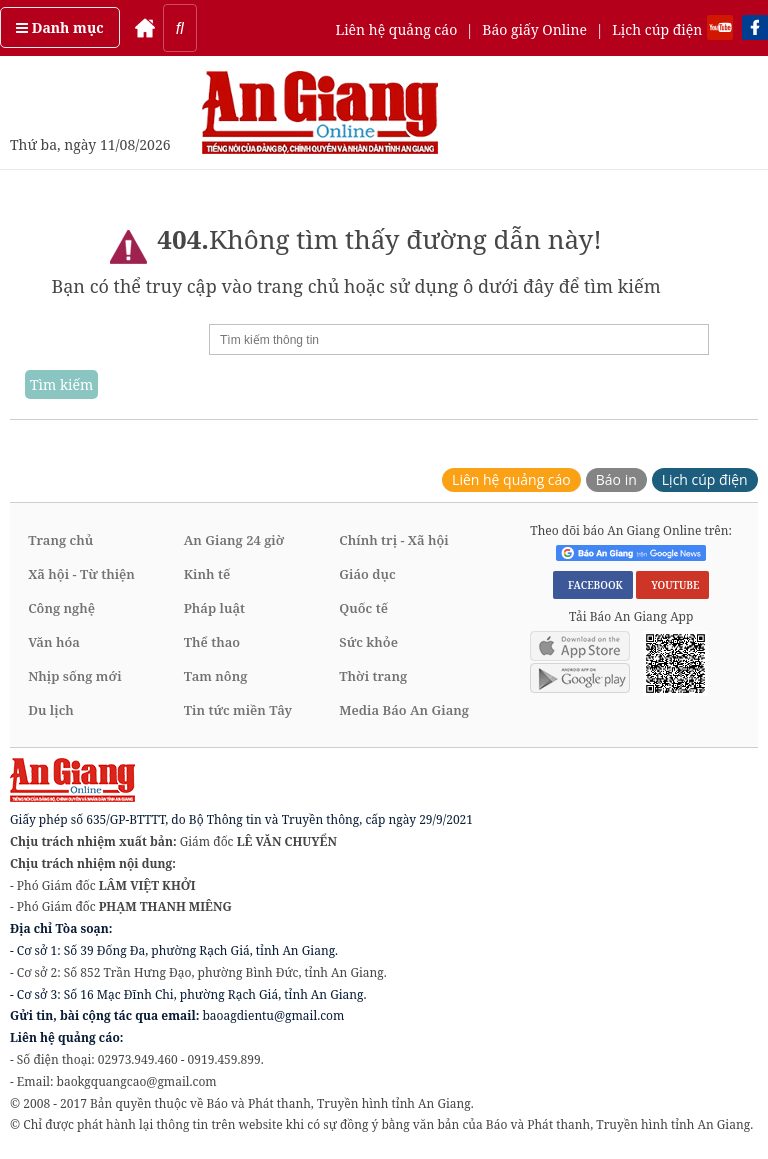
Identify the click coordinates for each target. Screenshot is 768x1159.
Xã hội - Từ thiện (81, 574)
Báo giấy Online (534, 29)
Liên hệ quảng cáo (396, 29)
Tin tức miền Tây (238, 710)
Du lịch (51, 710)
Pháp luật (214, 608)
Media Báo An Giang (404, 710)
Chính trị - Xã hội (393, 540)
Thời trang (373, 676)
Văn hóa (54, 642)
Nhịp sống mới (74, 676)
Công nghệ (61, 608)
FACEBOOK (593, 585)
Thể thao (212, 642)
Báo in (616, 479)
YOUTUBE (672, 585)
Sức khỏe (368, 642)
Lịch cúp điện (657, 29)
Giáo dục (367, 574)
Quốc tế (363, 608)
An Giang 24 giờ (234, 540)
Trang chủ (60, 540)
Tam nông (216, 676)
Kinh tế (207, 574)
